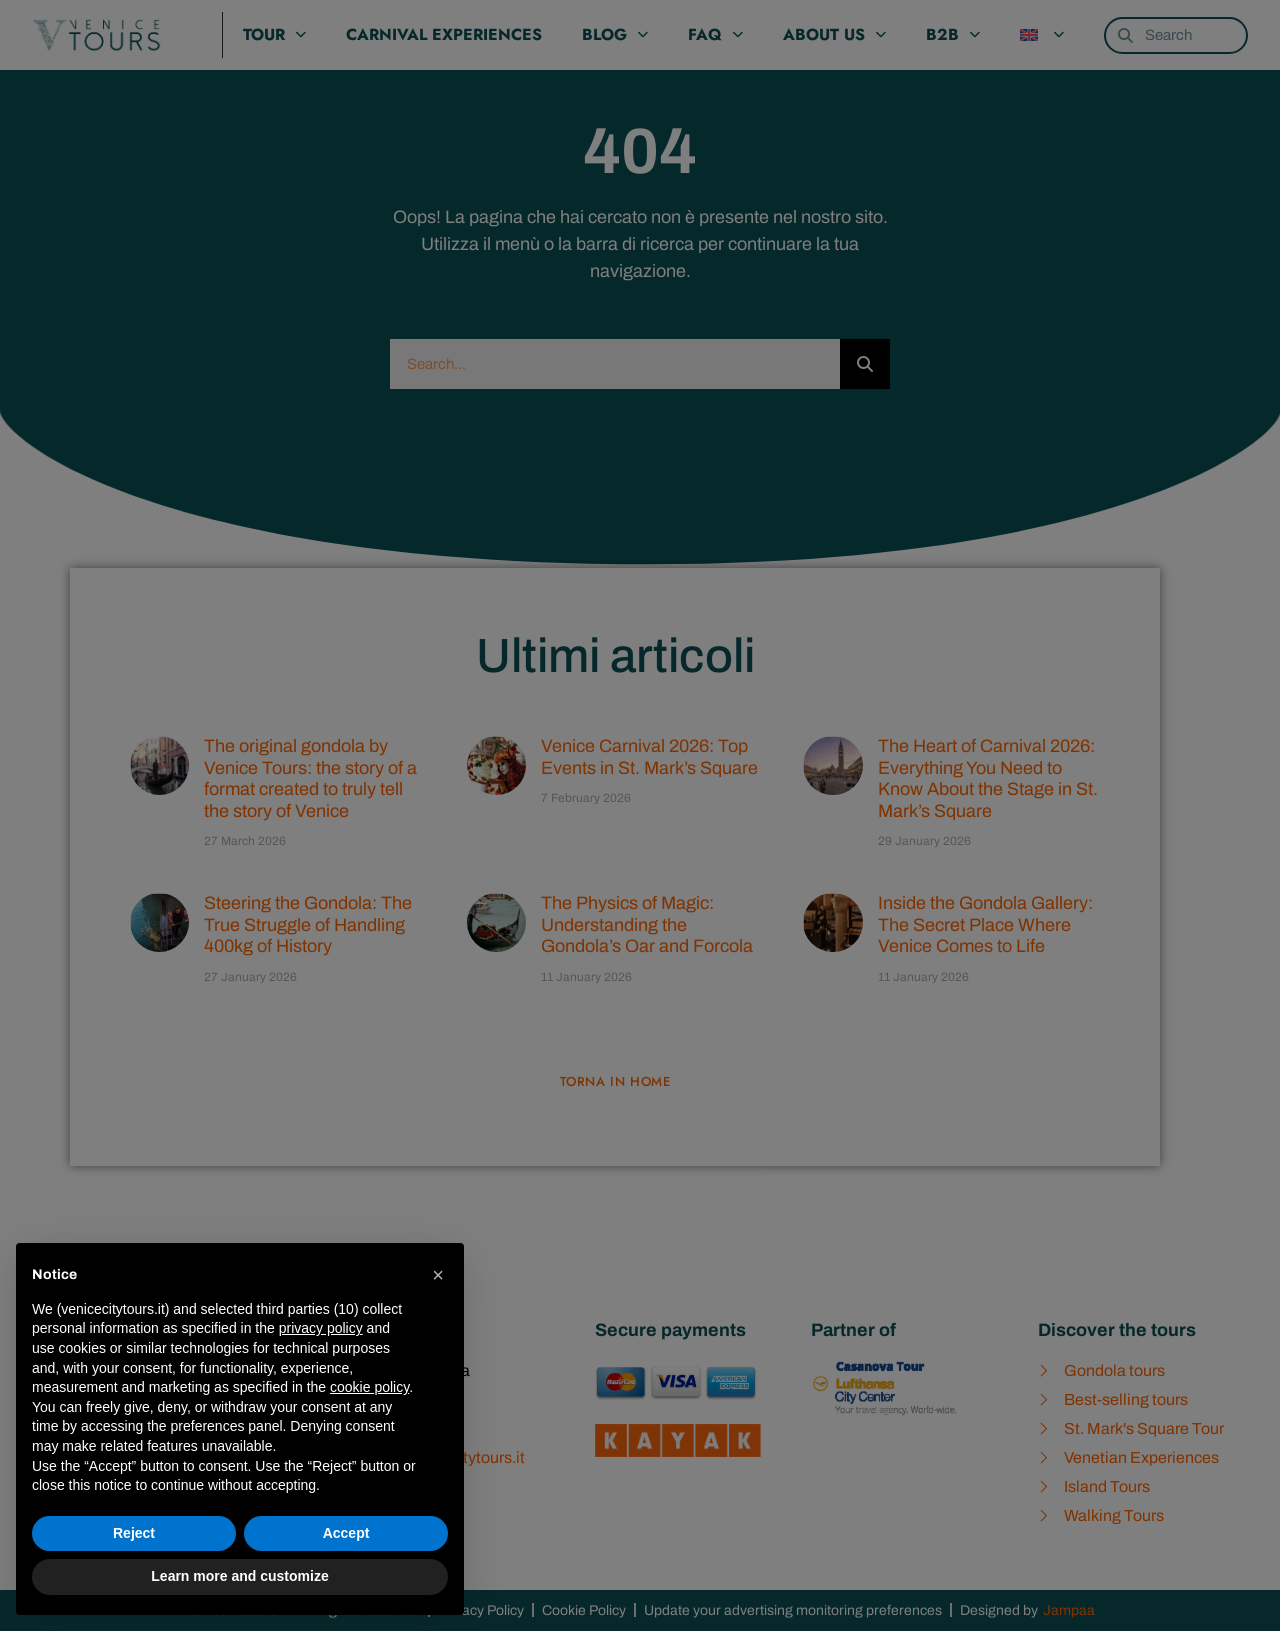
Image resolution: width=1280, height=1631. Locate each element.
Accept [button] (346, 1533)
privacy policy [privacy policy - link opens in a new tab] (321, 1328)
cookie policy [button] (369, 1387)
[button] (438, 1275)
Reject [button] (134, 1533)
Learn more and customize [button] (239, 1576)
